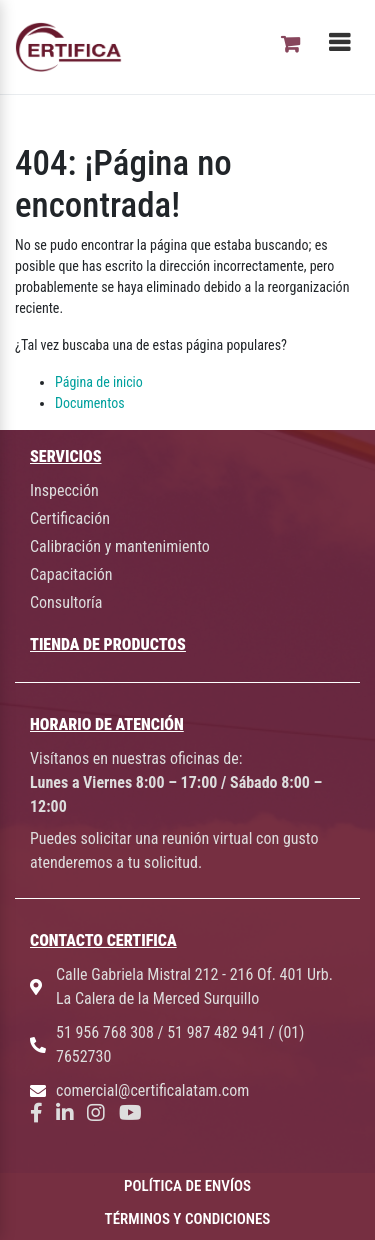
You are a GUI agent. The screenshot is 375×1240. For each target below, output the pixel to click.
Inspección (64, 490)
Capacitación (71, 574)
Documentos (90, 403)
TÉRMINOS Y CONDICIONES (188, 1219)
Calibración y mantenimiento (120, 546)
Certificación (70, 518)
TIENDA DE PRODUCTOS (108, 644)
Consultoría (66, 602)
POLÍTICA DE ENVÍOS (187, 1186)
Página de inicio (99, 382)
